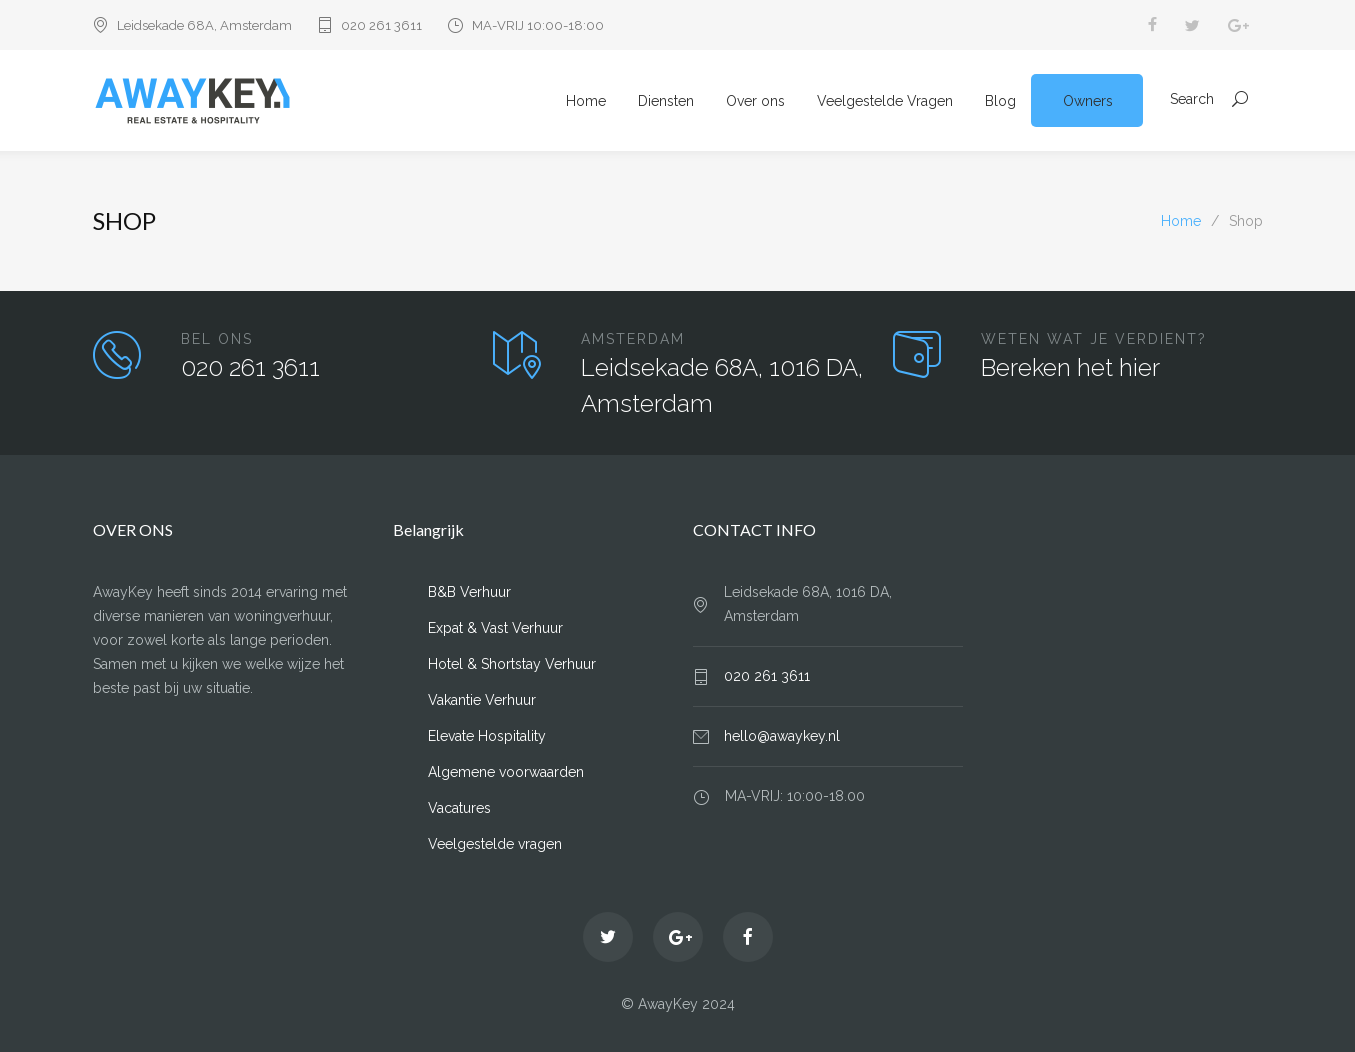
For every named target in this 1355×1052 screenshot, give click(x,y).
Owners (1088, 101)
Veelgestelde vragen (495, 844)
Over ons (755, 101)
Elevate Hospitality (487, 736)
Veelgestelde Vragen (885, 101)
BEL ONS (217, 339)
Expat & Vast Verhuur (495, 628)
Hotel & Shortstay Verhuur (512, 664)
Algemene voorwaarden (506, 772)
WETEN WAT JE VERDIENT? (1094, 339)
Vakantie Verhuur (482, 700)
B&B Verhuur (469, 592)
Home (586, 101)
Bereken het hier (1070, 367)
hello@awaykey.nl (782, 736)
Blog (1000, 101)
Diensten (666, 101)
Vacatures (459, 808)
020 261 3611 (381, 25)
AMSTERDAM (633, 339)
